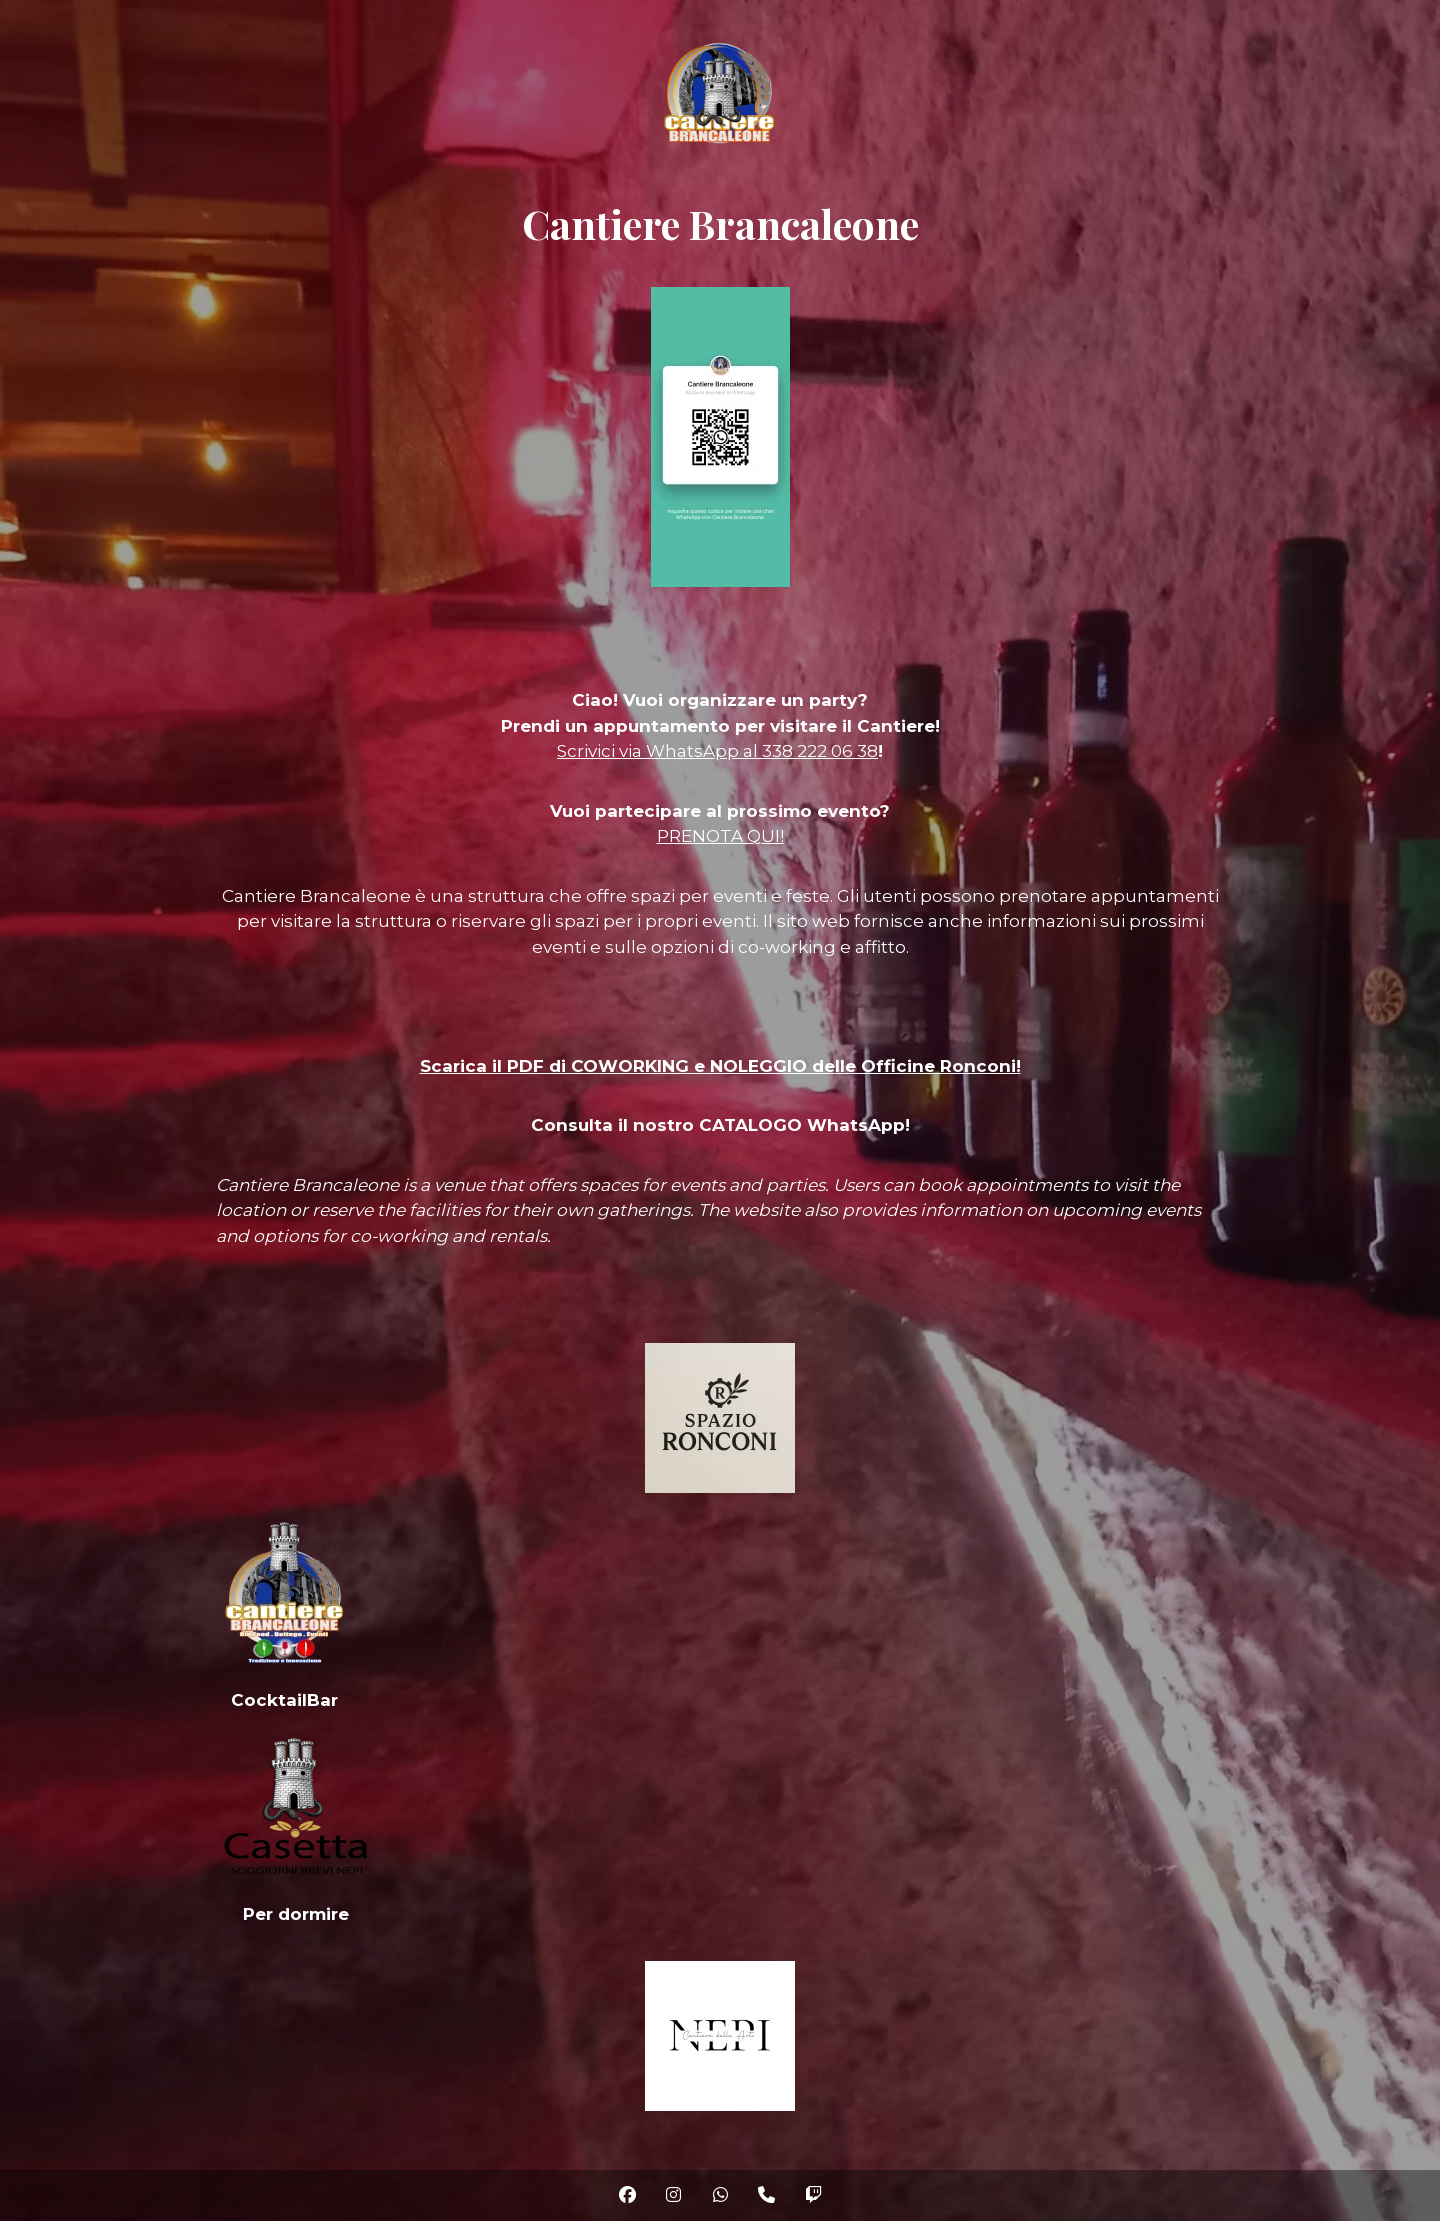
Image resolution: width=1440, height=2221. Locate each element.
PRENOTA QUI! (720, 836)
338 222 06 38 (820, 751)
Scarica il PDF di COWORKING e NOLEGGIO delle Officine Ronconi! (720, 1066)
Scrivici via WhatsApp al (659, 751)
